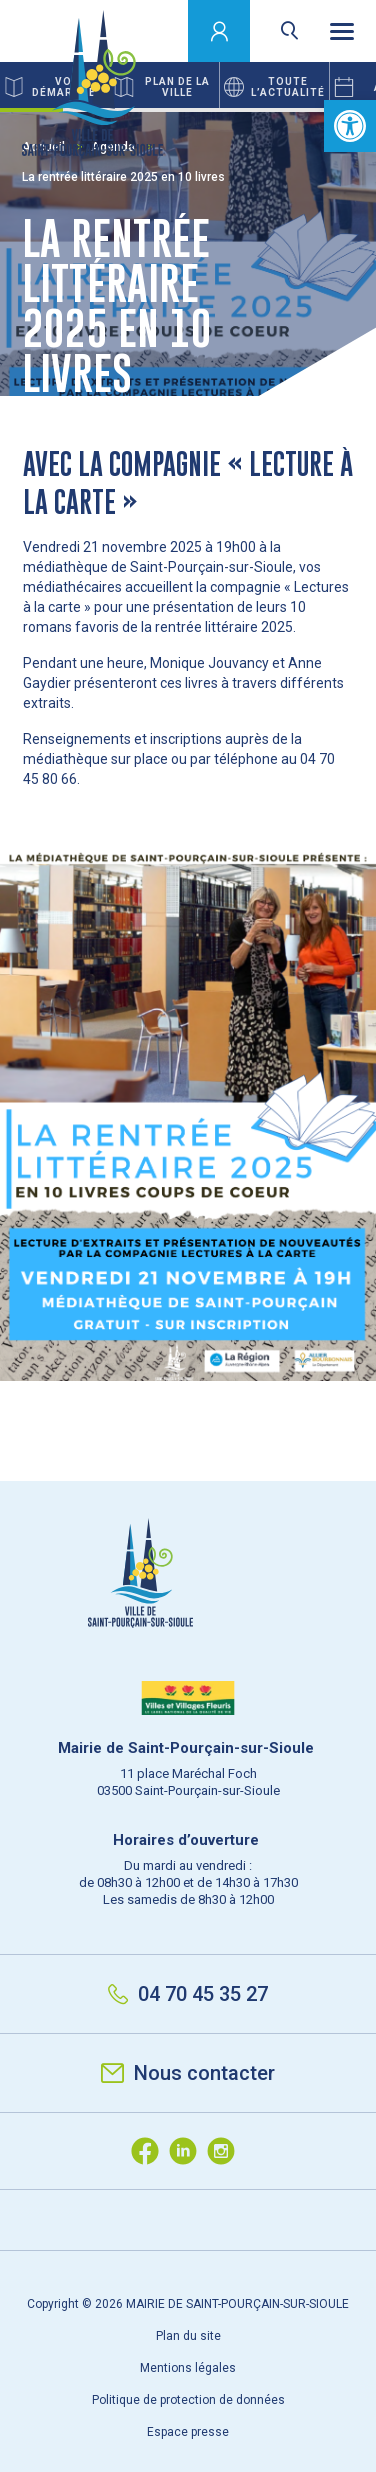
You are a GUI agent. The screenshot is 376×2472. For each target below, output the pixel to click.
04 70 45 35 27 (188, 1994)
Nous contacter (188, 2073)
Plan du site (188, 2336)
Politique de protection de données (188, 2400)
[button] (350, 126)
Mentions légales (188, 2368)
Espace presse (188, 2432)
